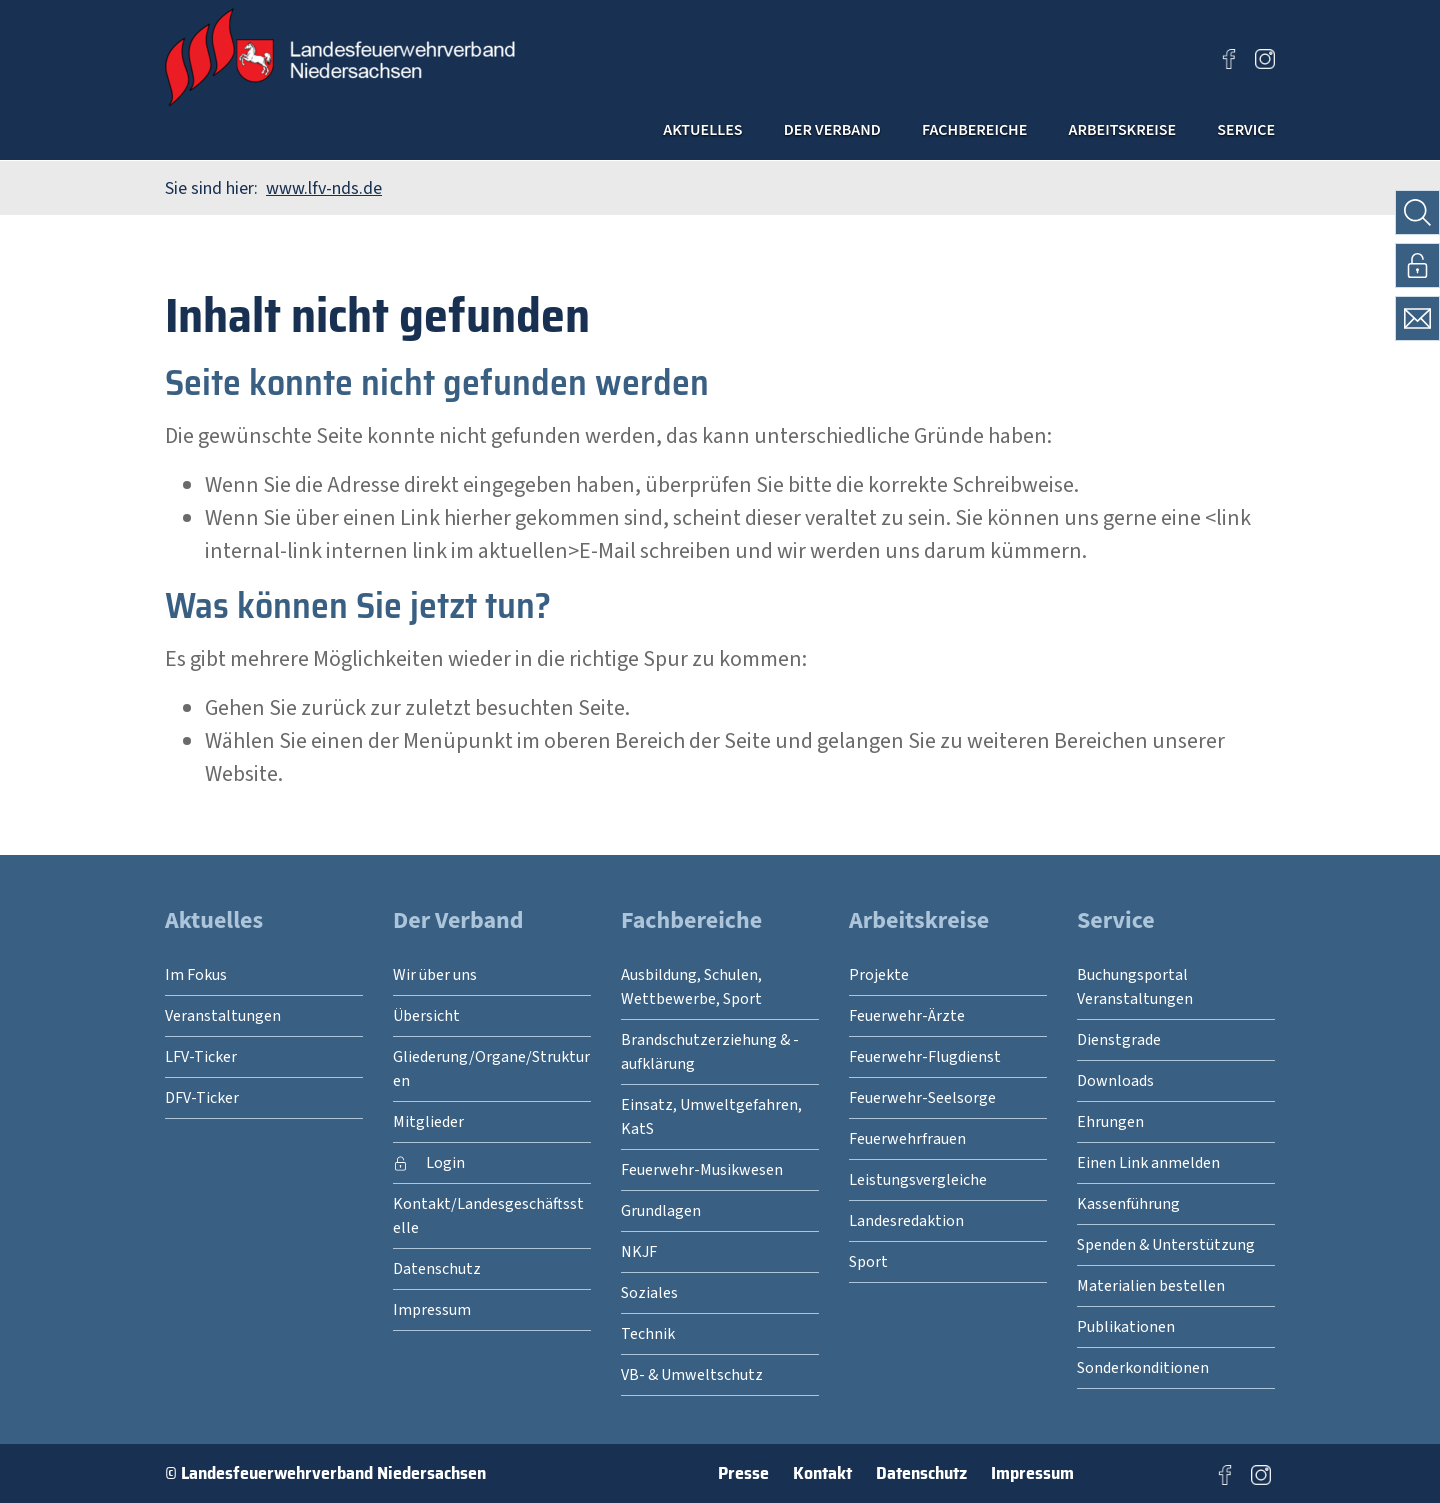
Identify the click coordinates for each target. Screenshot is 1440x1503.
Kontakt (822, 1473)
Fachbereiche (893, 134)
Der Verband (712, 134)
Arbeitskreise (1081, 134)
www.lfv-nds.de (324, 188)
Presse (743, 1473)
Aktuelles (550, 134)
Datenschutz (921, 1473)
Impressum (1032, 1473)
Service (1235, 134)
